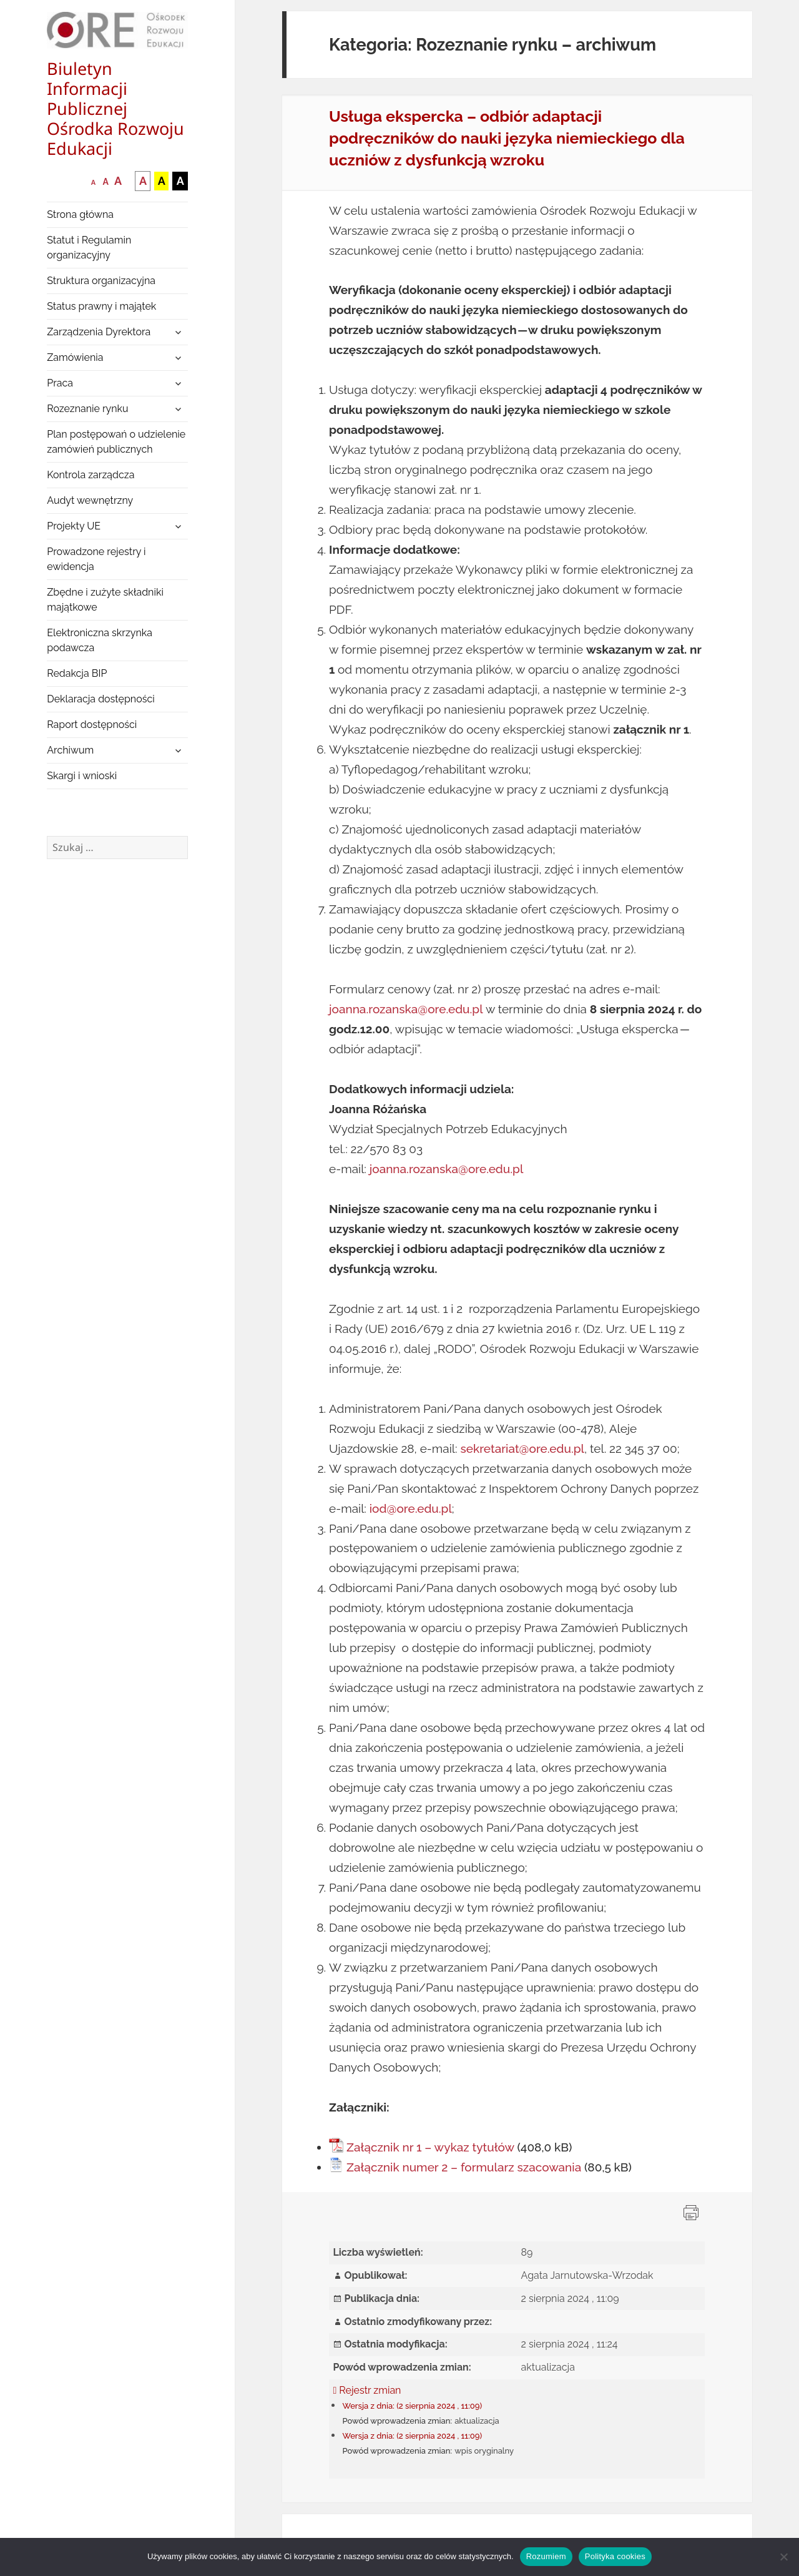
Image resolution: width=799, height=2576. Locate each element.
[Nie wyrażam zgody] (783, 2556)
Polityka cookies (615, 2556)
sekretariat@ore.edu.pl (522, 1448)
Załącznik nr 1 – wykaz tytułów (430, 2147)
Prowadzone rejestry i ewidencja (96, 559)
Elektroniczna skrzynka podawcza (99, 640)
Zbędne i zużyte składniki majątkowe (105, 599)
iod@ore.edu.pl (411, 1508)
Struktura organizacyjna (101, 281)
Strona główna (80, 214)
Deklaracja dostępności (100, 699)
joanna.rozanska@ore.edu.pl (406, 1009)
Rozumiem (546, 2556)
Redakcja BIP (77, 673)
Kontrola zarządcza (90, 475)
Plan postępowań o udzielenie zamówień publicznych (116, 441)
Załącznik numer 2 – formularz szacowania (463, 2167)
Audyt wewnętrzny (90, 500)
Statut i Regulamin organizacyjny (89, 247)
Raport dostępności (92, 724)
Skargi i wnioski (82, 776)
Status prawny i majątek (101, 306)
